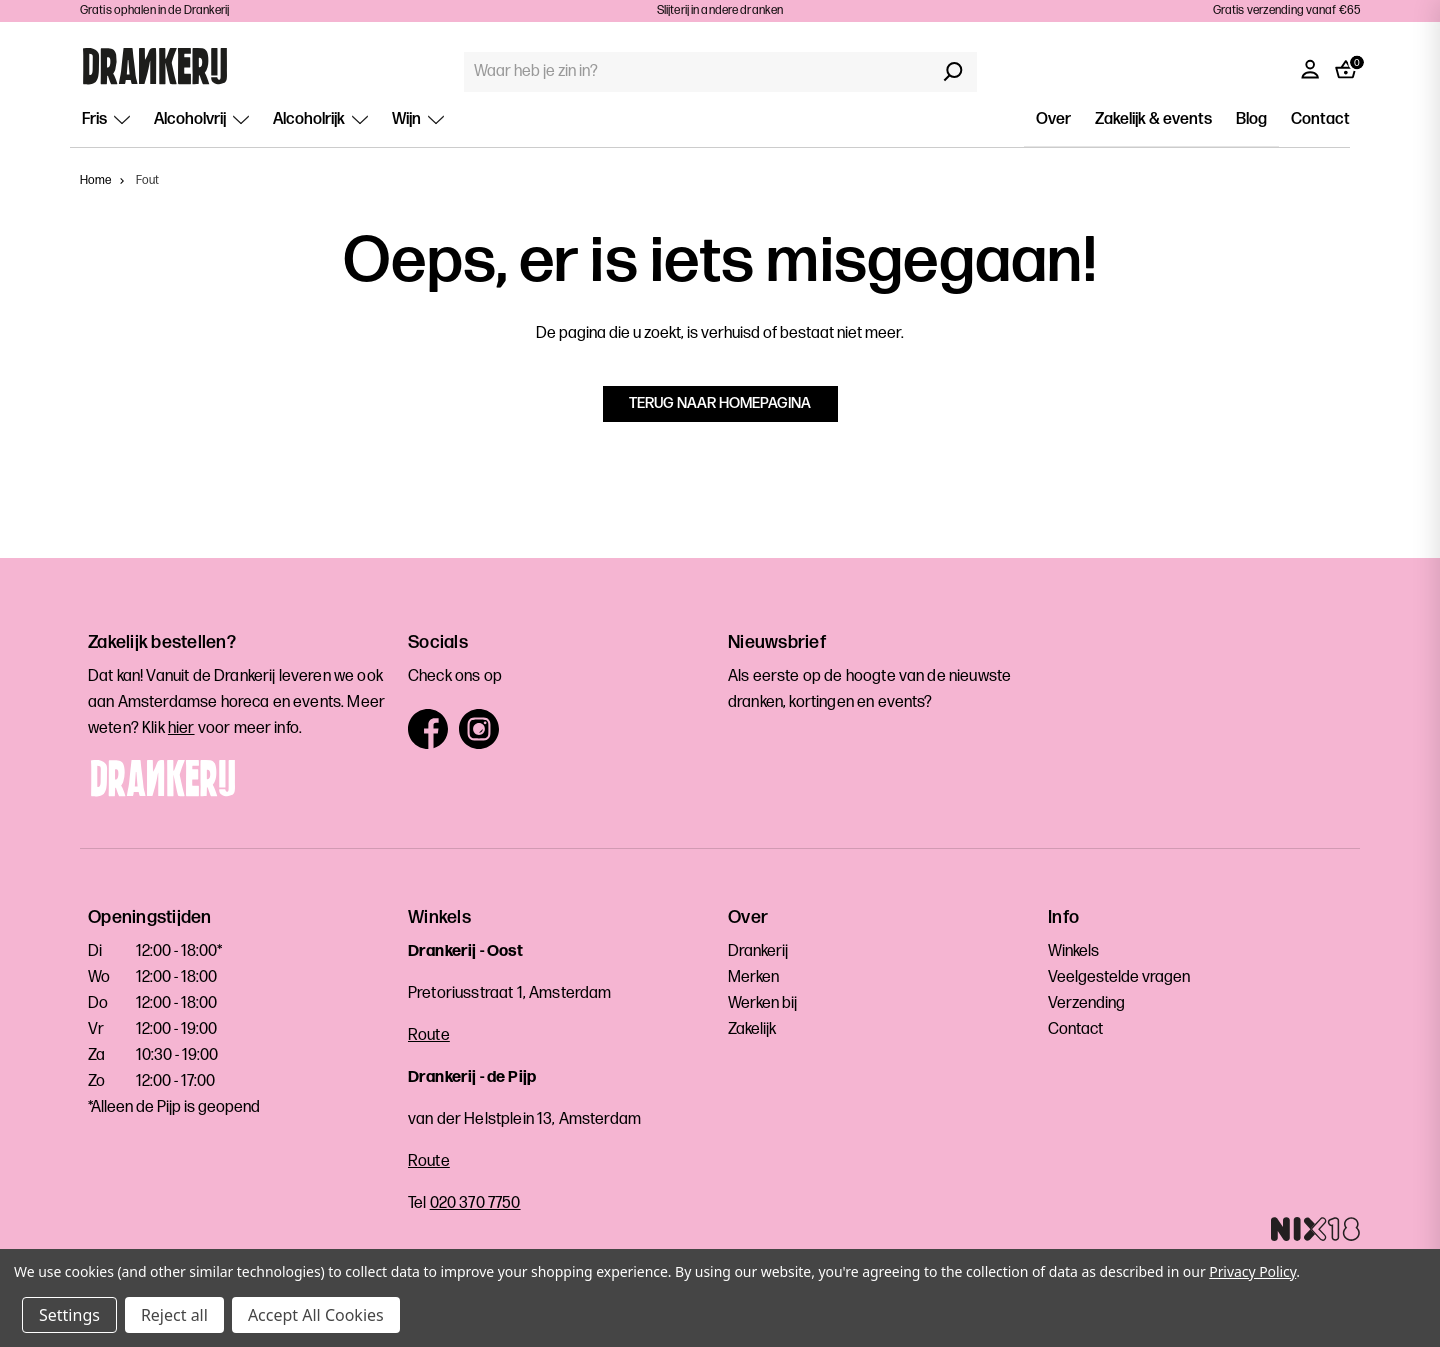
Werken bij (762, 1003)
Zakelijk (752, 1029)
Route (429, 1035)
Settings (69, 1315)
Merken (753, 977)
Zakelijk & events (1153, 119)
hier (181, 728)
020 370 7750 (475, 1203)
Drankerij (758, 951)
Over (1053, 119)
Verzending (1086, 1003)
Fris (106, 119)
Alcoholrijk (320, 119)
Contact (1320, 119)
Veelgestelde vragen (1119, 977)
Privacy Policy (1252, 1271)
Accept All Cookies (316, 1315)
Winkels (1073, 951)
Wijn (418, 119)
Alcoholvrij (201, 119)
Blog (1251, 119)
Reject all (174, 1315)
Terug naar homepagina (720, 403)
